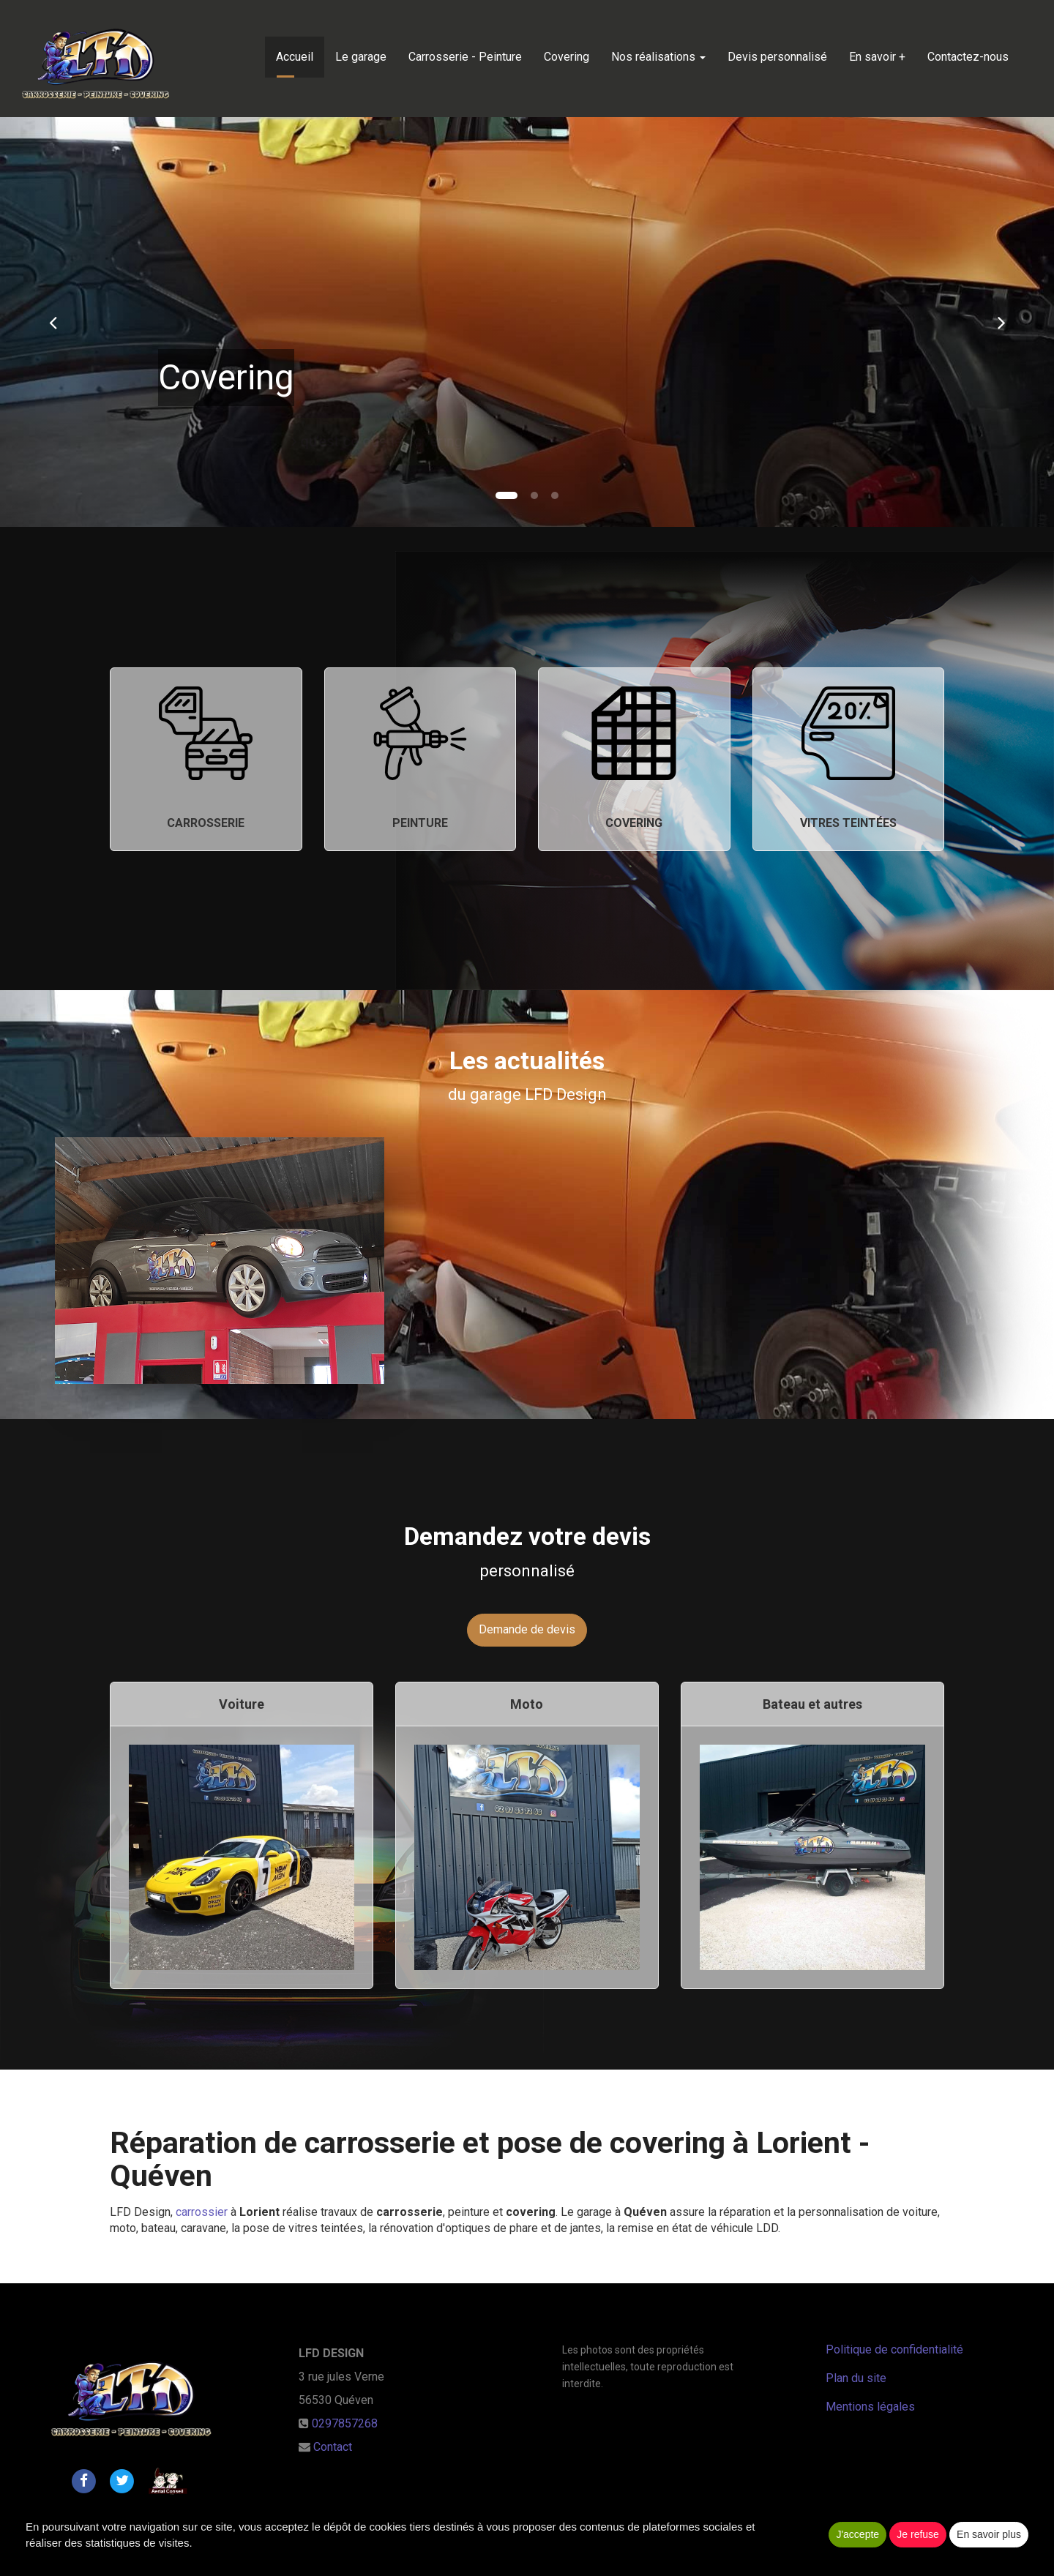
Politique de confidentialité (894, 2349)
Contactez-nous (968, 57)
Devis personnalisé (777, 57)
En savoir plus (989, 2534)
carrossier (203, 2212)
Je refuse (918, 2534)
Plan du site (856, 2378)
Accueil (294, 57)
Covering (566, 57)
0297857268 (345, 2423)
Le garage (360, 57)
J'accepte (857, 2534)
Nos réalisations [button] (658, 57)
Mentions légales (870, 2407)
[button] (52, 322)
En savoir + (877, 57)
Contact (332, 2447)
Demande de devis (527, 1629)
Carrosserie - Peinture (465, 57)
